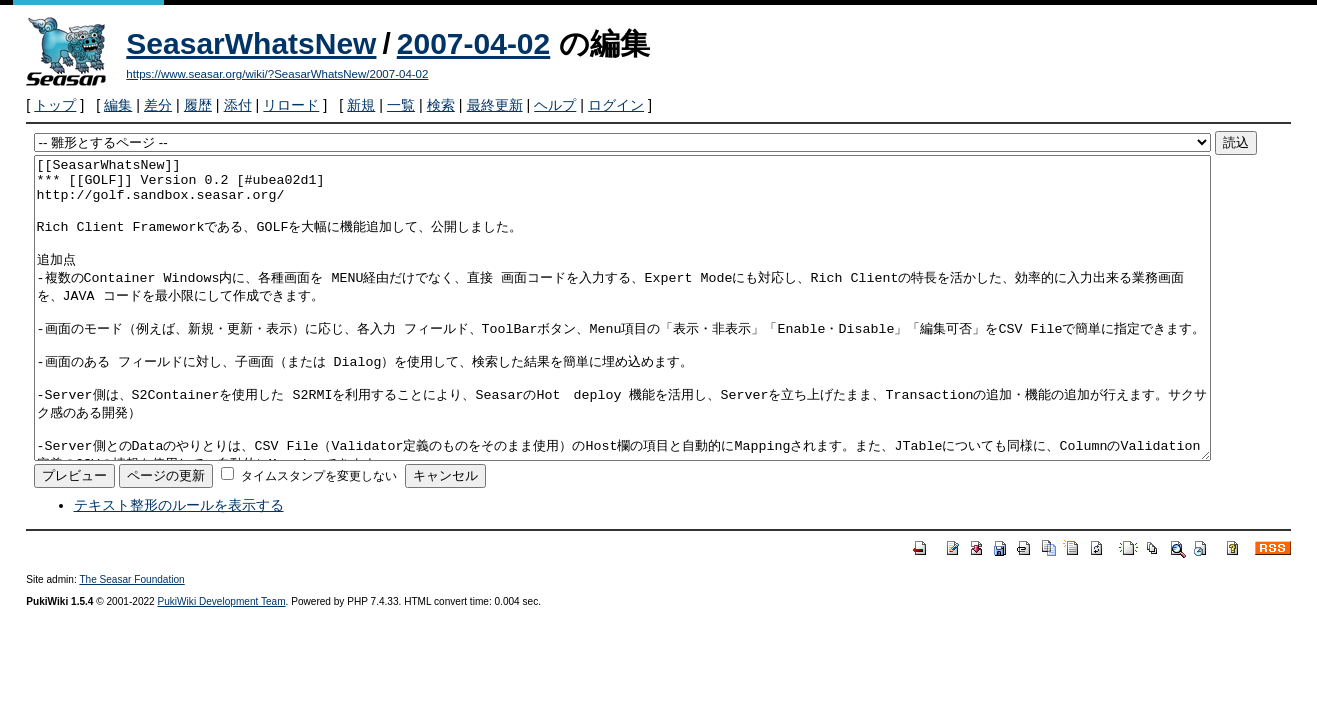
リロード (291, 105)
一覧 (401, 105)
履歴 (198, 105)
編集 (118, 105)
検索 (441, 105)
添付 (238, 105)
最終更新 (495, 105)
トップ (55, 105)
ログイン (616, 105)
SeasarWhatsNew (251, 43)
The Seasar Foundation (131, 639)
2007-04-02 (473, 43)
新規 (361, 105)
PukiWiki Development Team (222, 661)
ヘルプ (555, 105)
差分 (158, 105)
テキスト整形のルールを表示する (179, 565)
